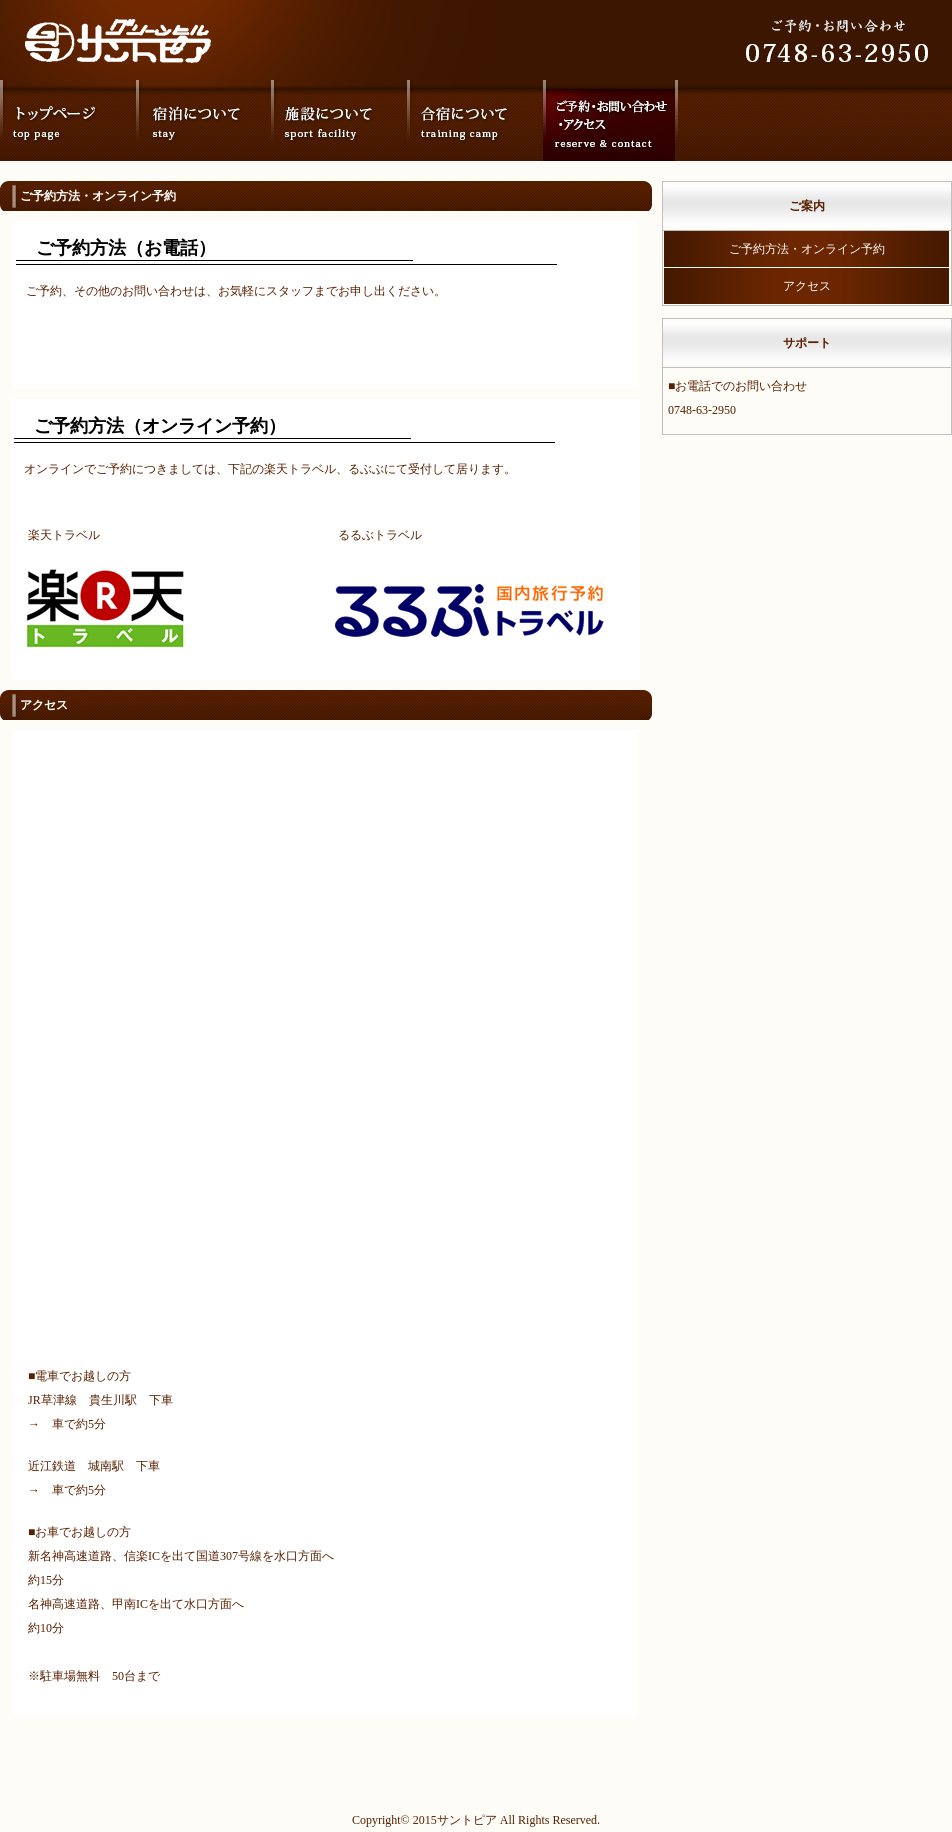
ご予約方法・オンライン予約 (807, 249)
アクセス (807, 286)
